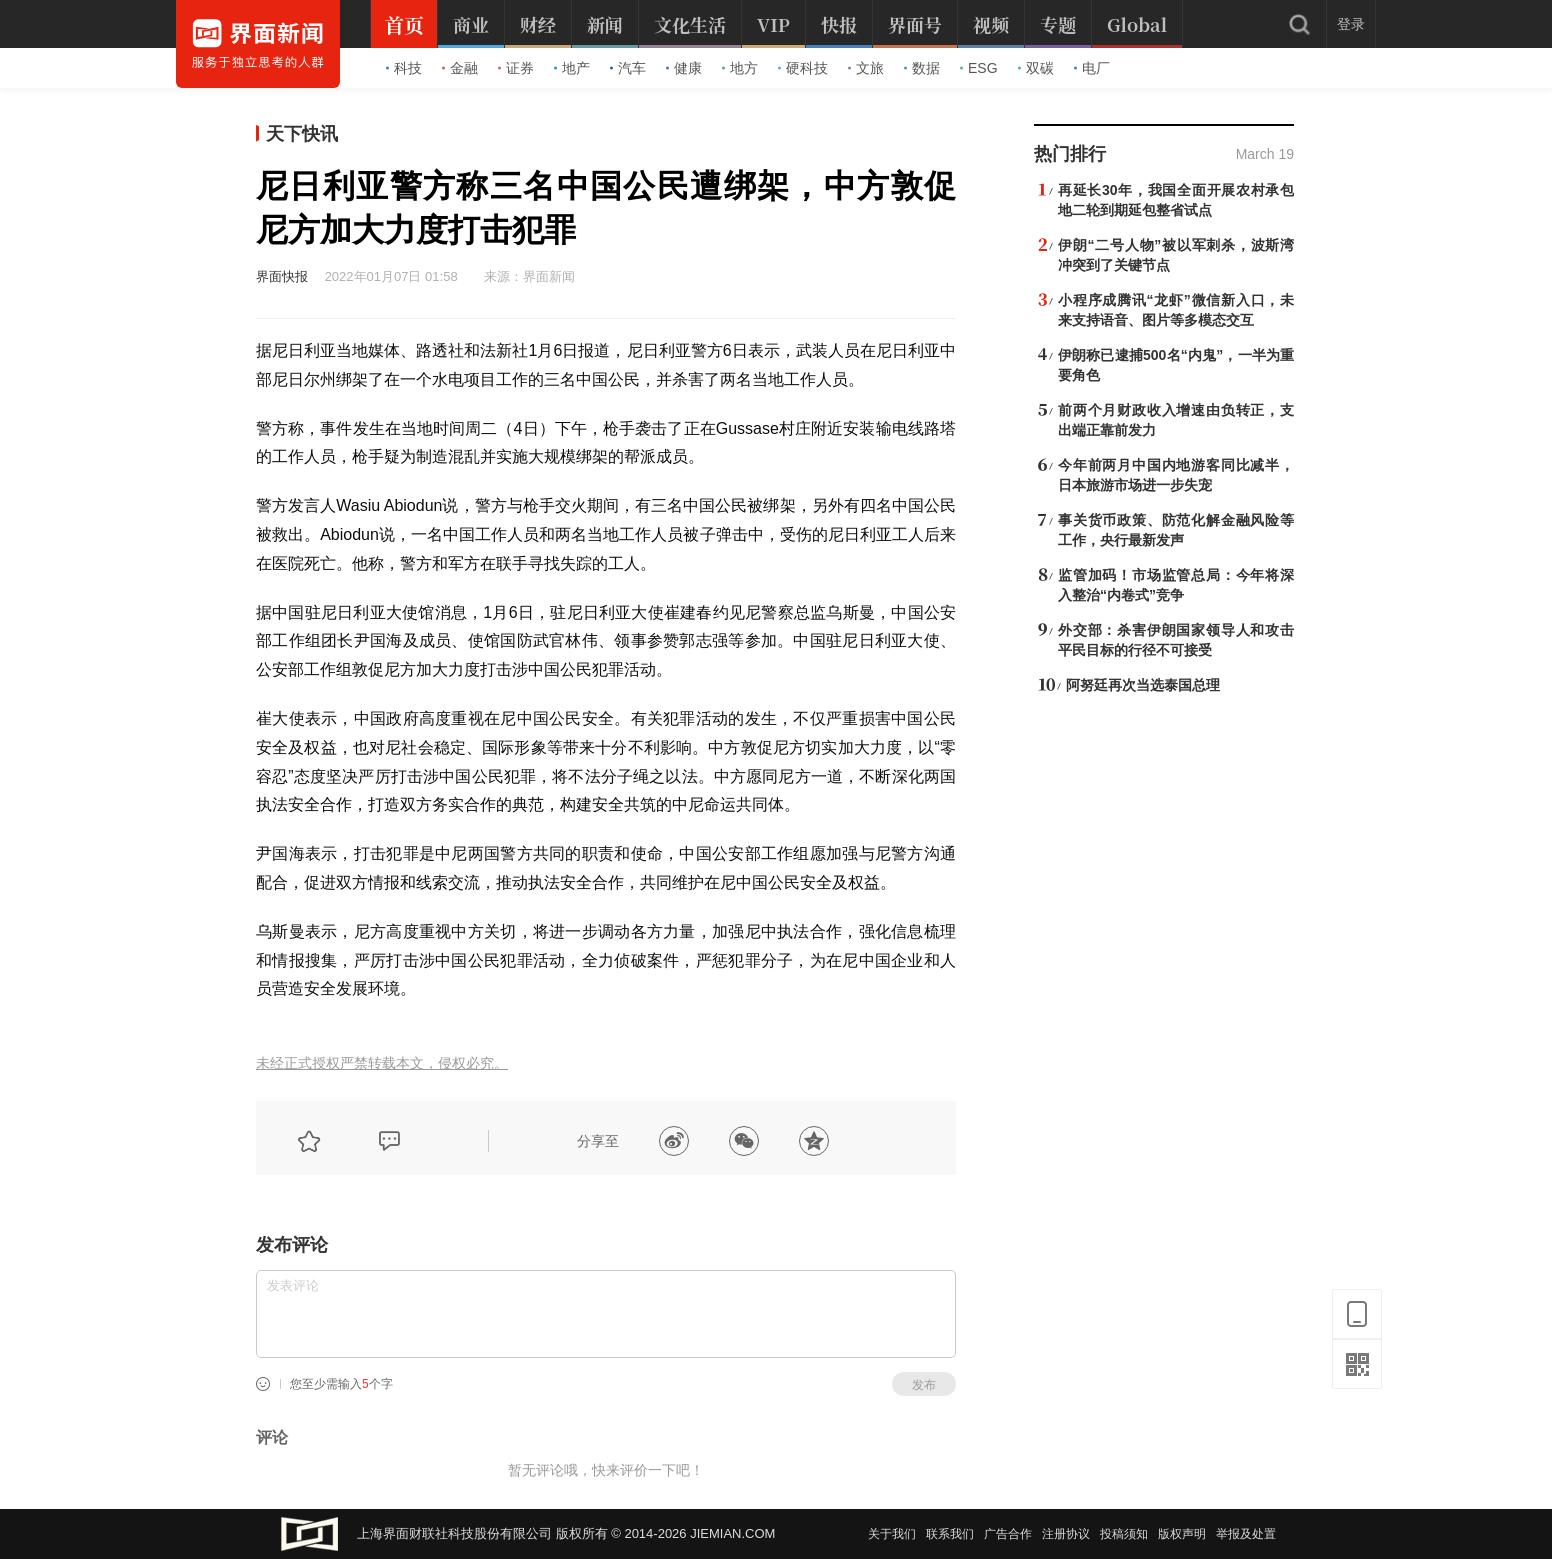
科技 (404, 68)
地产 (572, 68)
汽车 (628, 68)
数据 (922, 68)
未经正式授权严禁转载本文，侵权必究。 (382, 1063)
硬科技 (803, 68)
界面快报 (282, 276)
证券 (516, 68)
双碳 (1036, 68)
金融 (460, 68)
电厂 (1092, 68)
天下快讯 (302, 134)
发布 (924, 1385)
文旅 (866, 68)
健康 (684, 68)
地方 (740, 68)
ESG (979, 68)
